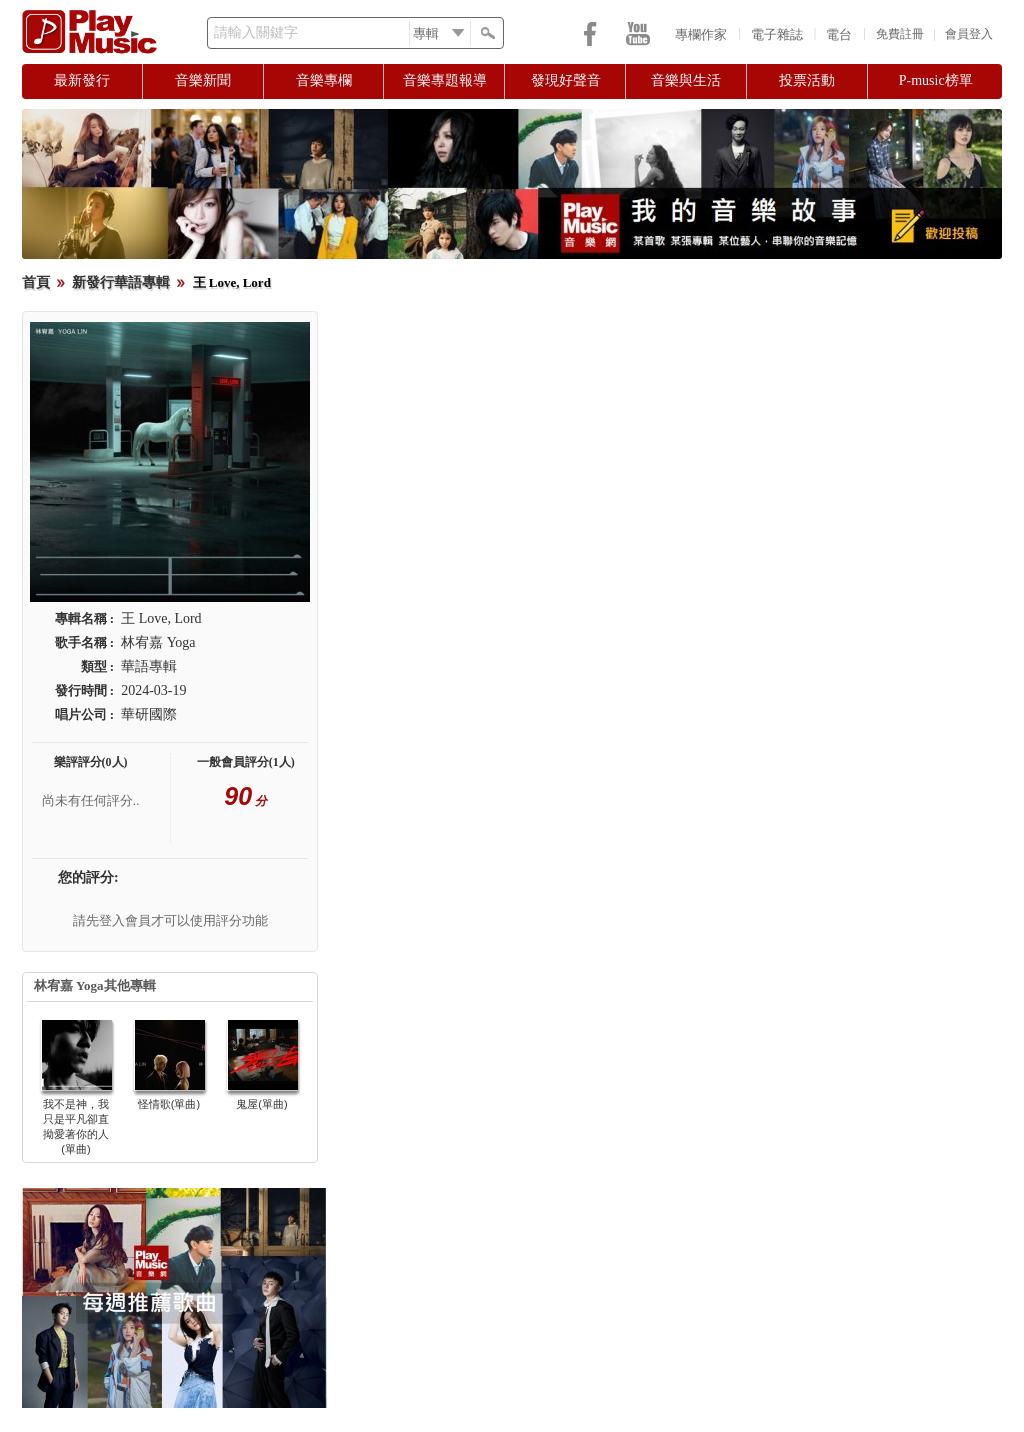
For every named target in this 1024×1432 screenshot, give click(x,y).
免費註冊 (900, 34)
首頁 (36, 282)
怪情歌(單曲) (169, 1104)
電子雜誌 (777, 34)
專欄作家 (701, 34)
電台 (839, 34)
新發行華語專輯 (121, 282)
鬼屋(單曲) (261, 1104)
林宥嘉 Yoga (158, 642)
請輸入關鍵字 (256, 32)
